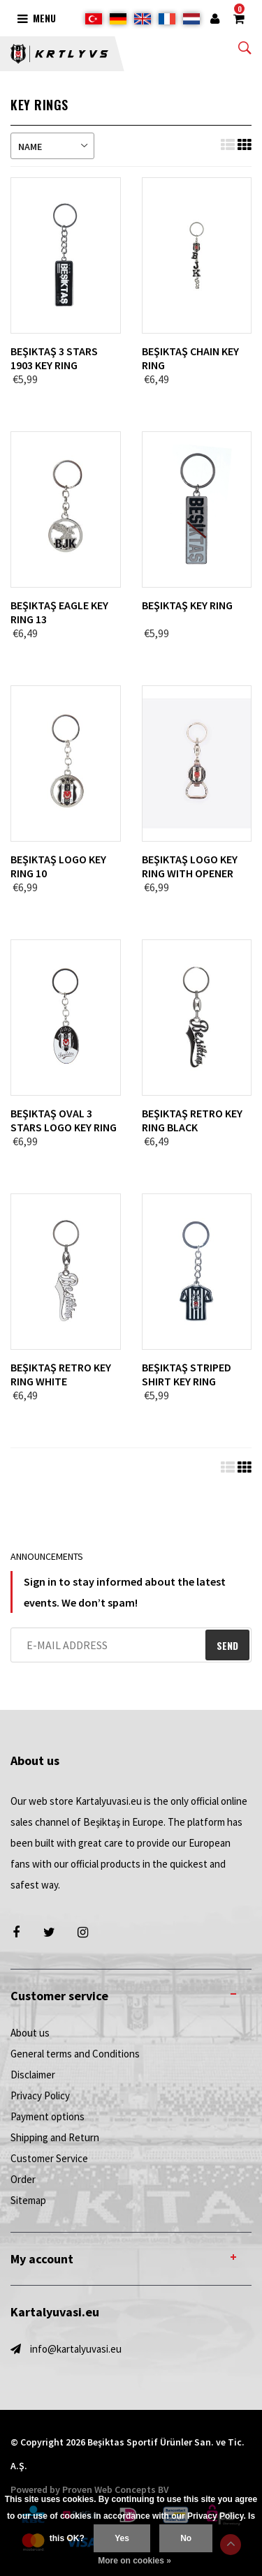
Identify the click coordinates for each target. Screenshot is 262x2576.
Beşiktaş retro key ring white (60, 1374)
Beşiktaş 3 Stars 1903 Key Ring (54, 358)
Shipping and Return (54, 2137)
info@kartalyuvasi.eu (76, 2348)
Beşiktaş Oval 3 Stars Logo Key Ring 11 (63, 1120)
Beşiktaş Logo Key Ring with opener (190, 866)
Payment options (47, 2116)
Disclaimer (32, 2074)
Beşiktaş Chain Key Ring (190, 358)
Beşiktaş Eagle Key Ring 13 (59, 612)
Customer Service (49, 2158)
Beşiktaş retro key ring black (192, 1120)
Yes (122, 2538)
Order (23, 2179)
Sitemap (28, 2200)
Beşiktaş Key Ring (187, 605)
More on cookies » (134, 2561)
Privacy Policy (40, 2095)
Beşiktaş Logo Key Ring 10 (58, 866)
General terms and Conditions (75, 2053)
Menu (36, 17)
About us (30, 2032)
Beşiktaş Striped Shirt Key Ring (186, 1374)
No (185, 2538)
